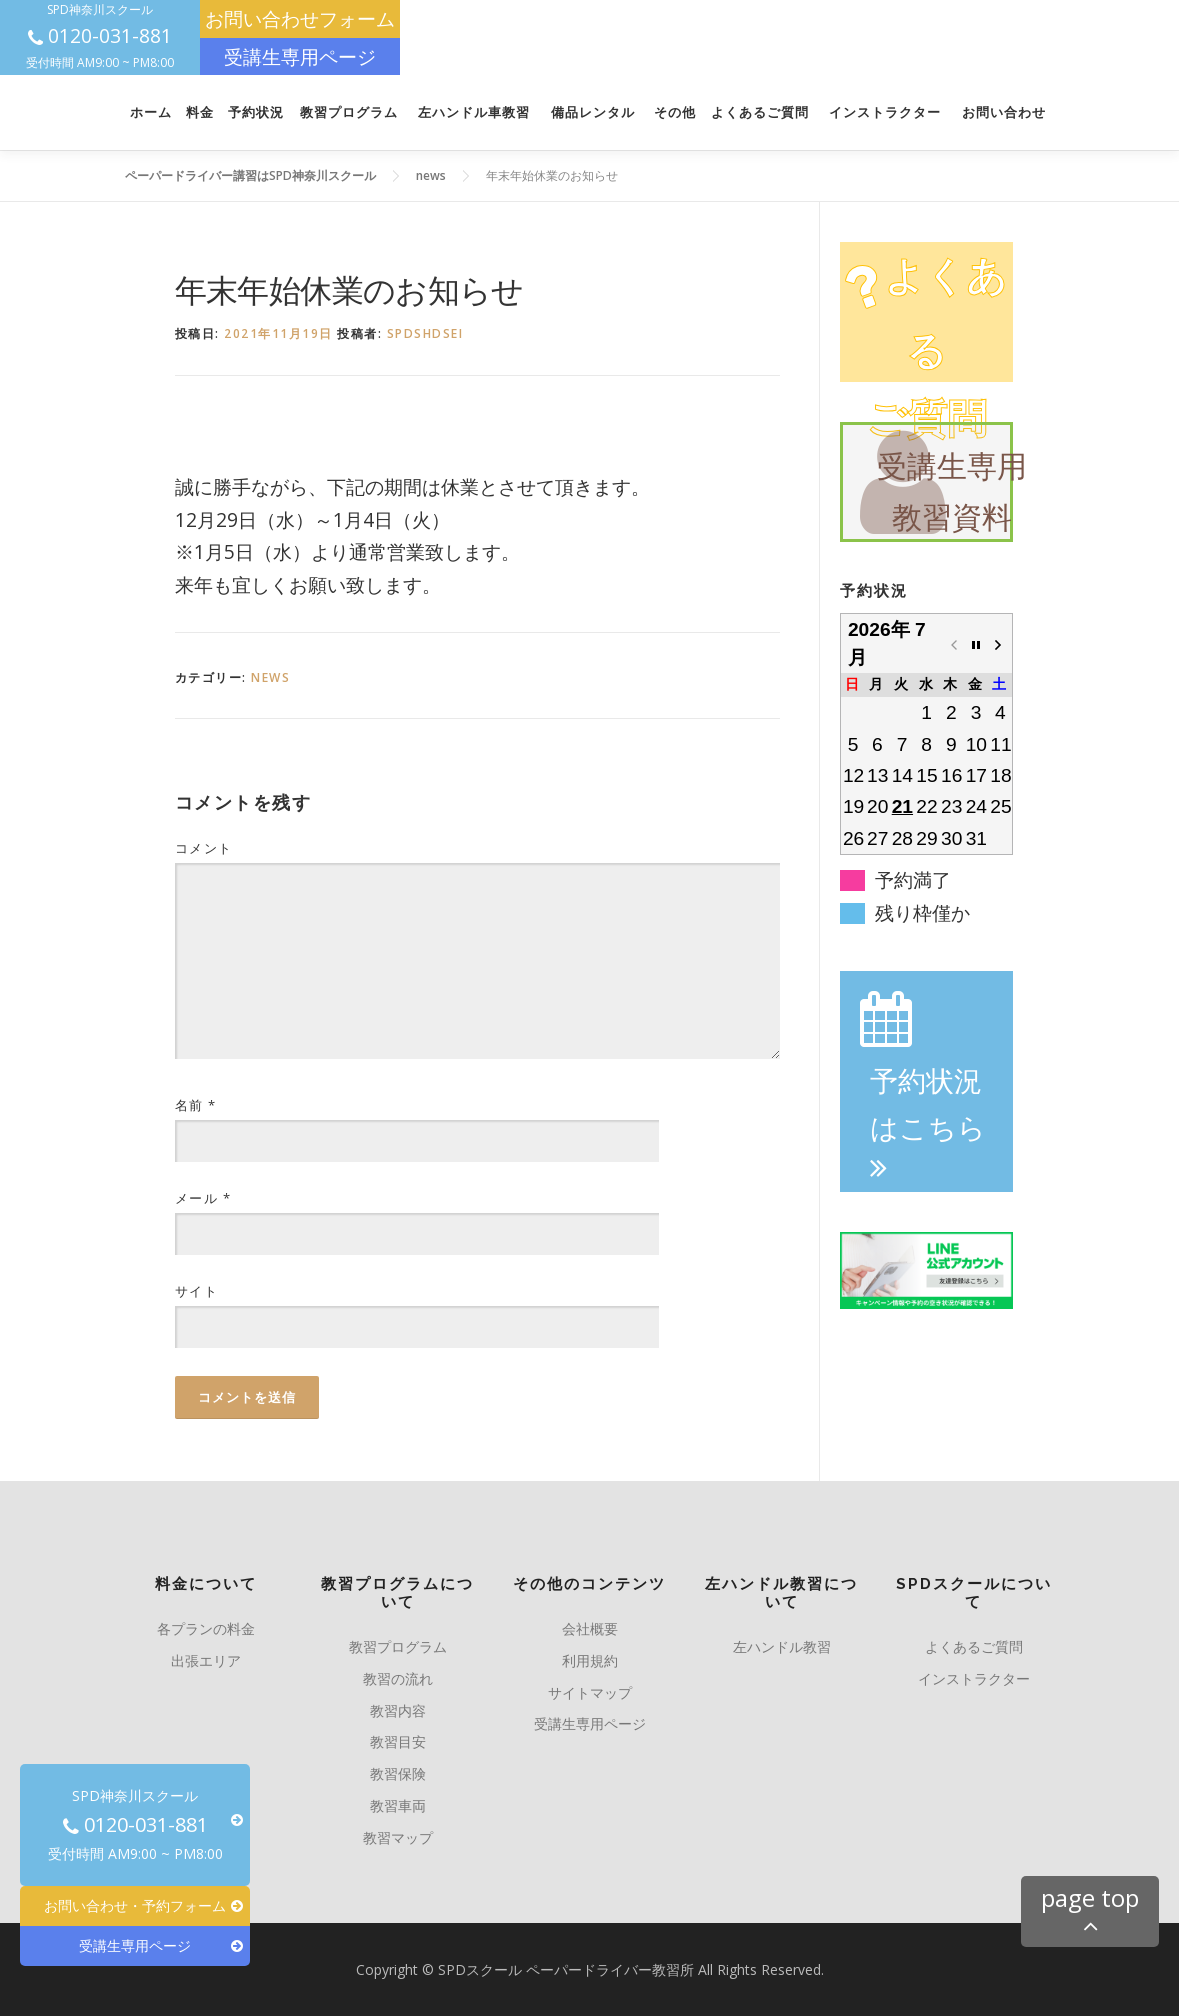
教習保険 (398, 1773)
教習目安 (398, 1741)
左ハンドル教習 (782, 1646)
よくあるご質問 (760, 112)
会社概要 (590, 1628)
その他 (675, 112)
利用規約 (590, 1660)
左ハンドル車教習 (474, 112)
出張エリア (206, 1660)
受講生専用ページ (300, 56)
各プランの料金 (206, 1628)
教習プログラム (349, 112)
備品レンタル (593, 112)
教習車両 (398, 1805)
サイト (197, 1291)
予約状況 (256, 112)
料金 (200, 112)
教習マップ (398, 1837)
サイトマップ (590, 1692)
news (270, 677)
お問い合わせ (1004, 112)
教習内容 (398, 1710)
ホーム (151, 112)
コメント (204, 848)
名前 (196, 1105)
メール (203, 1198)
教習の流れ (398, 1678)
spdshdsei (425, 333)
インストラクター (885, 112)
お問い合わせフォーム (300, 18)
